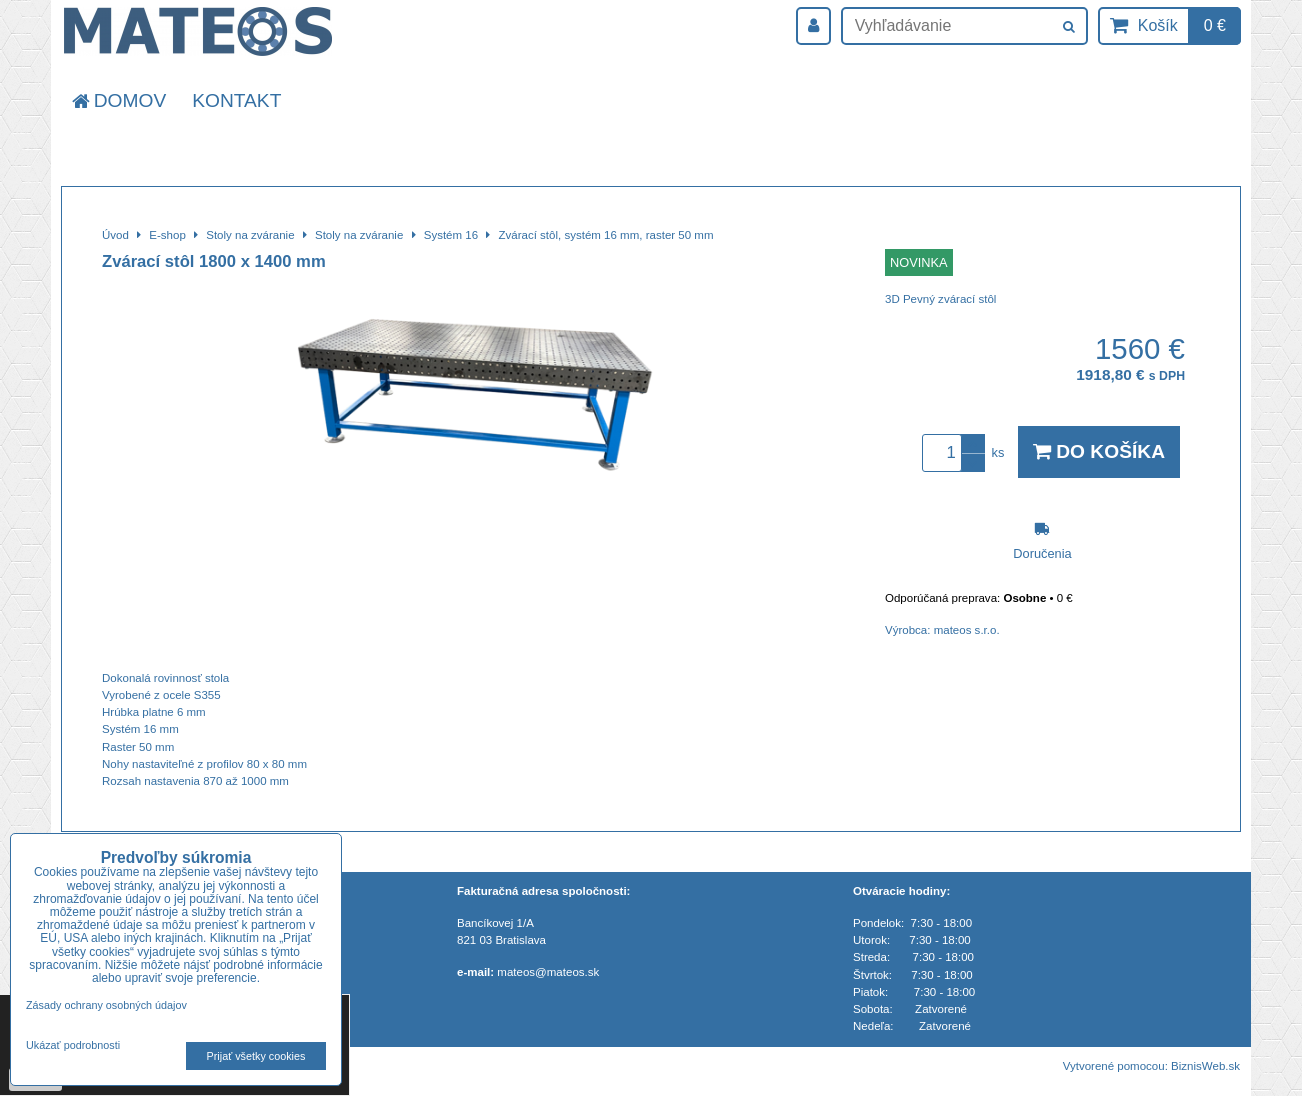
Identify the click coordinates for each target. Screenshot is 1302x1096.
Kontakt (236, 100)
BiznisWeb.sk (1205, 1066)
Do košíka (1099, 451)
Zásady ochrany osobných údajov (106, 1005)
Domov (117, 100)
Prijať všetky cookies (256, 1056)
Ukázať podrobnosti (73, 1045)
